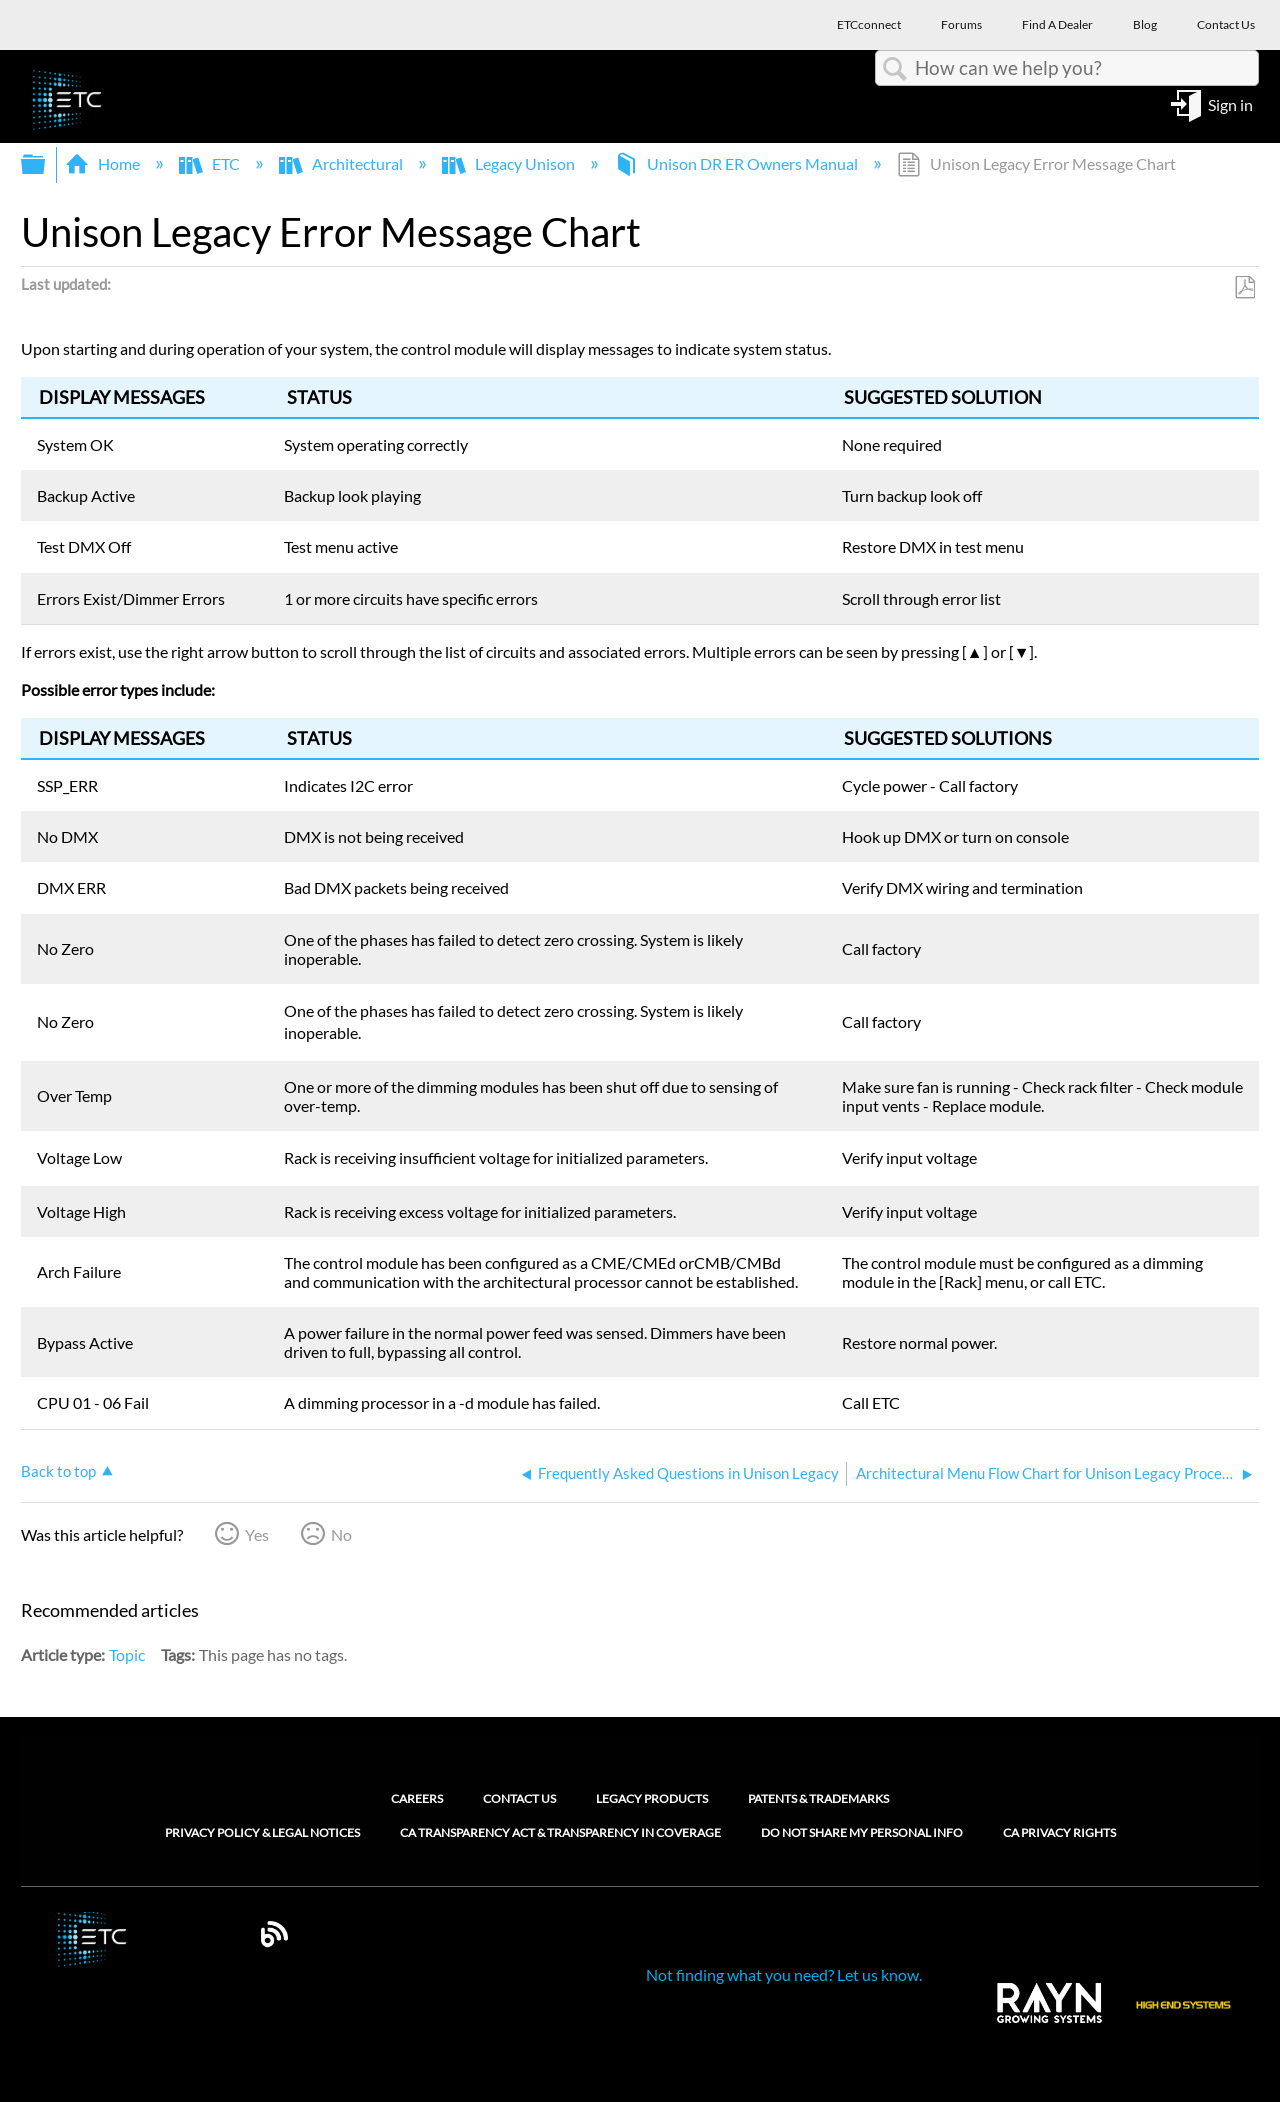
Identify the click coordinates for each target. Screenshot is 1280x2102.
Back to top (58, 1471)
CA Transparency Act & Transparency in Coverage (560, 1833)
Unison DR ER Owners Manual (737, 163)
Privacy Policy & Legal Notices (262, 1833)
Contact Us (519, 1798)
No (341, 1534)
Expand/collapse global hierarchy (46, 164)
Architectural (342, 163)
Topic (127, 1654)
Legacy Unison (510, 163)
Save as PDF (1244, 288)
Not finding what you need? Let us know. (784, 1974)
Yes (257, 1534)
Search (895, 69)
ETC (211, 163)
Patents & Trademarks (818, 1798)
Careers (417, 1798)
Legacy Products (652, 1798)
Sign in (1230, 103)
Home (104, 163)
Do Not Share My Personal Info (862, 1833)
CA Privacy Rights (1059, 1833)
